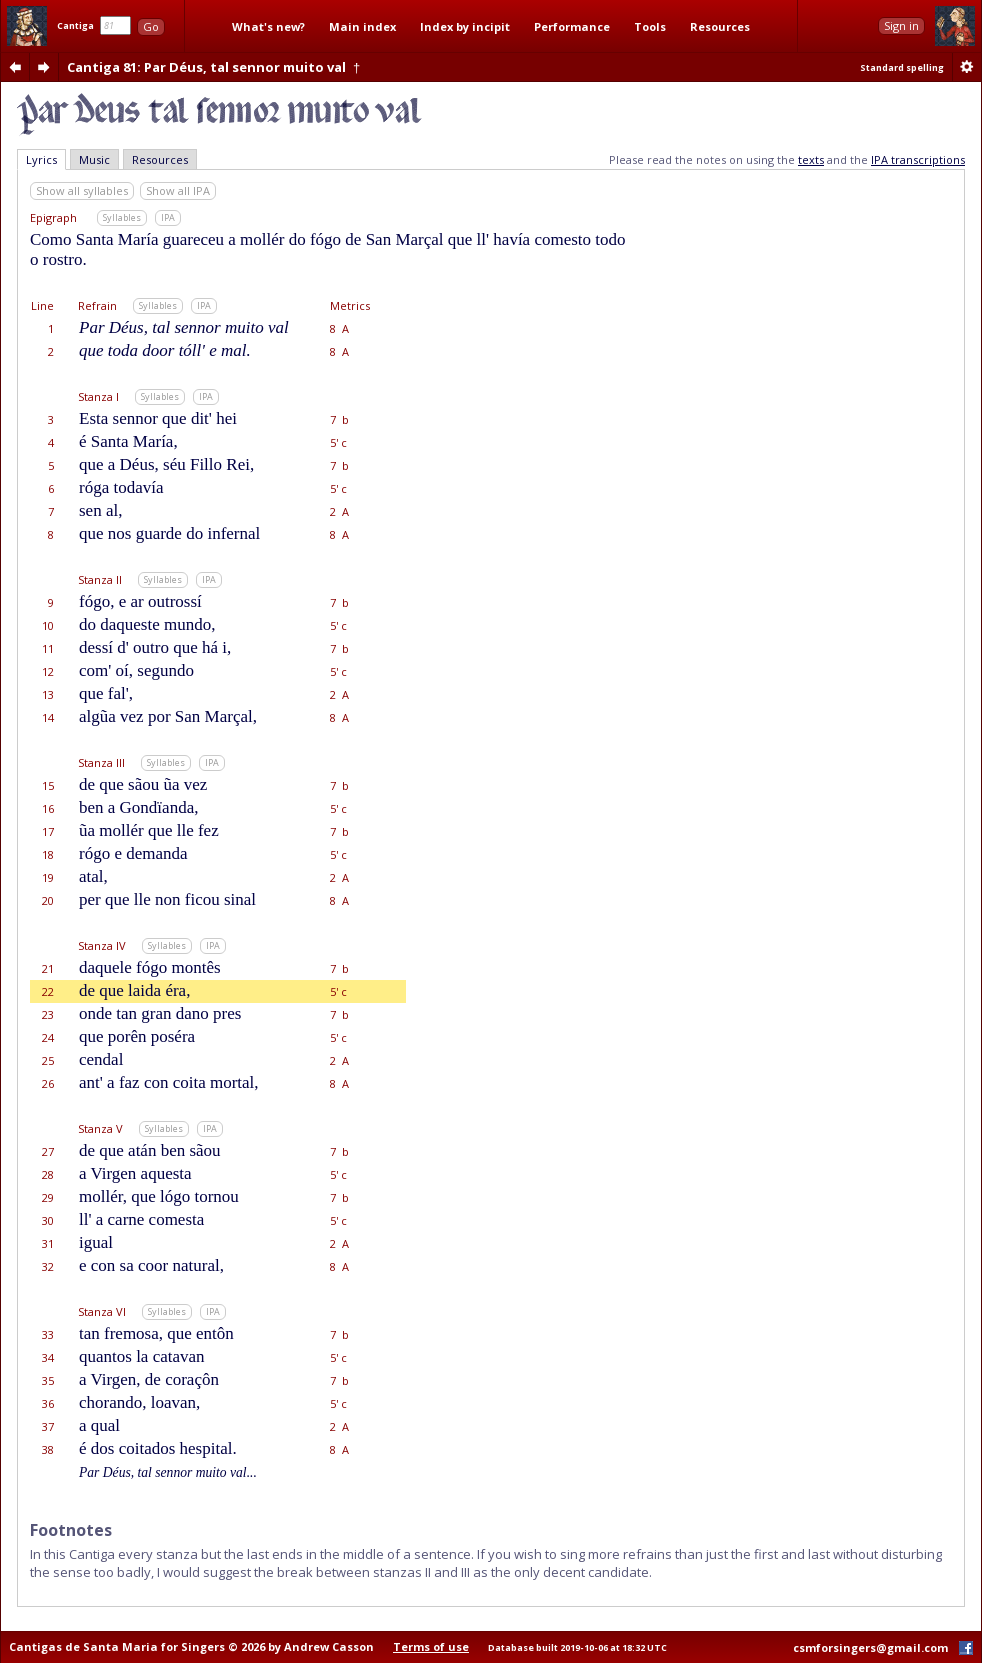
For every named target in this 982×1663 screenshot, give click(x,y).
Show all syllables (82, 190)
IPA (168, 217)
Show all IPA (178, 190)
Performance (572, 26)
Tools (650, 26)
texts (811, 159)
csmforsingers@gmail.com (870, 1647)
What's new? (268, 26)
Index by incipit (465, 26)
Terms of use (431, 1646)
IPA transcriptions (918, 159)
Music (94, 159)
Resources (720, 26)
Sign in (901, 25)
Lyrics (41, 159)
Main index (362, 26)
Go (151, 26)
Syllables (122, 217)
